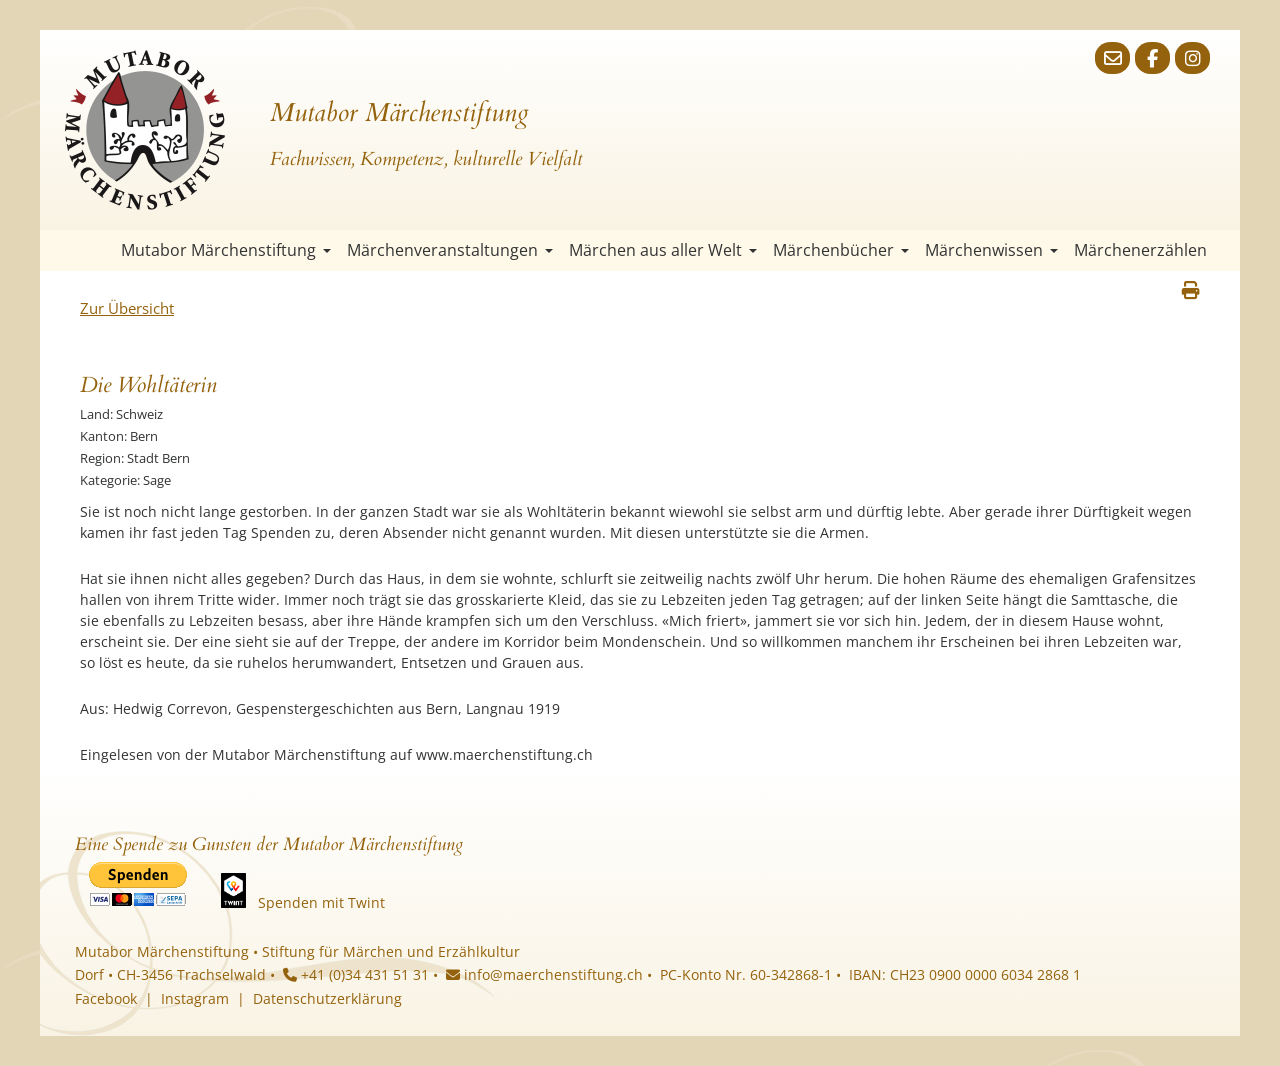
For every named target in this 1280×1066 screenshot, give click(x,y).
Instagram (195, 998)
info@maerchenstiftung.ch (544, 974)
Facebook (106, 998)
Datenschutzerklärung (327, 998)
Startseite (95, 250)
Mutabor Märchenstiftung (226, 250)
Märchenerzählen (1140, 250)
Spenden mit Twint (321, 902)
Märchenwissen (991, 250)
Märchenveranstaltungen (450, 250)
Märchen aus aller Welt (663, 250)
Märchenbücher (841, 250)
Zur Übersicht (127, 308)
